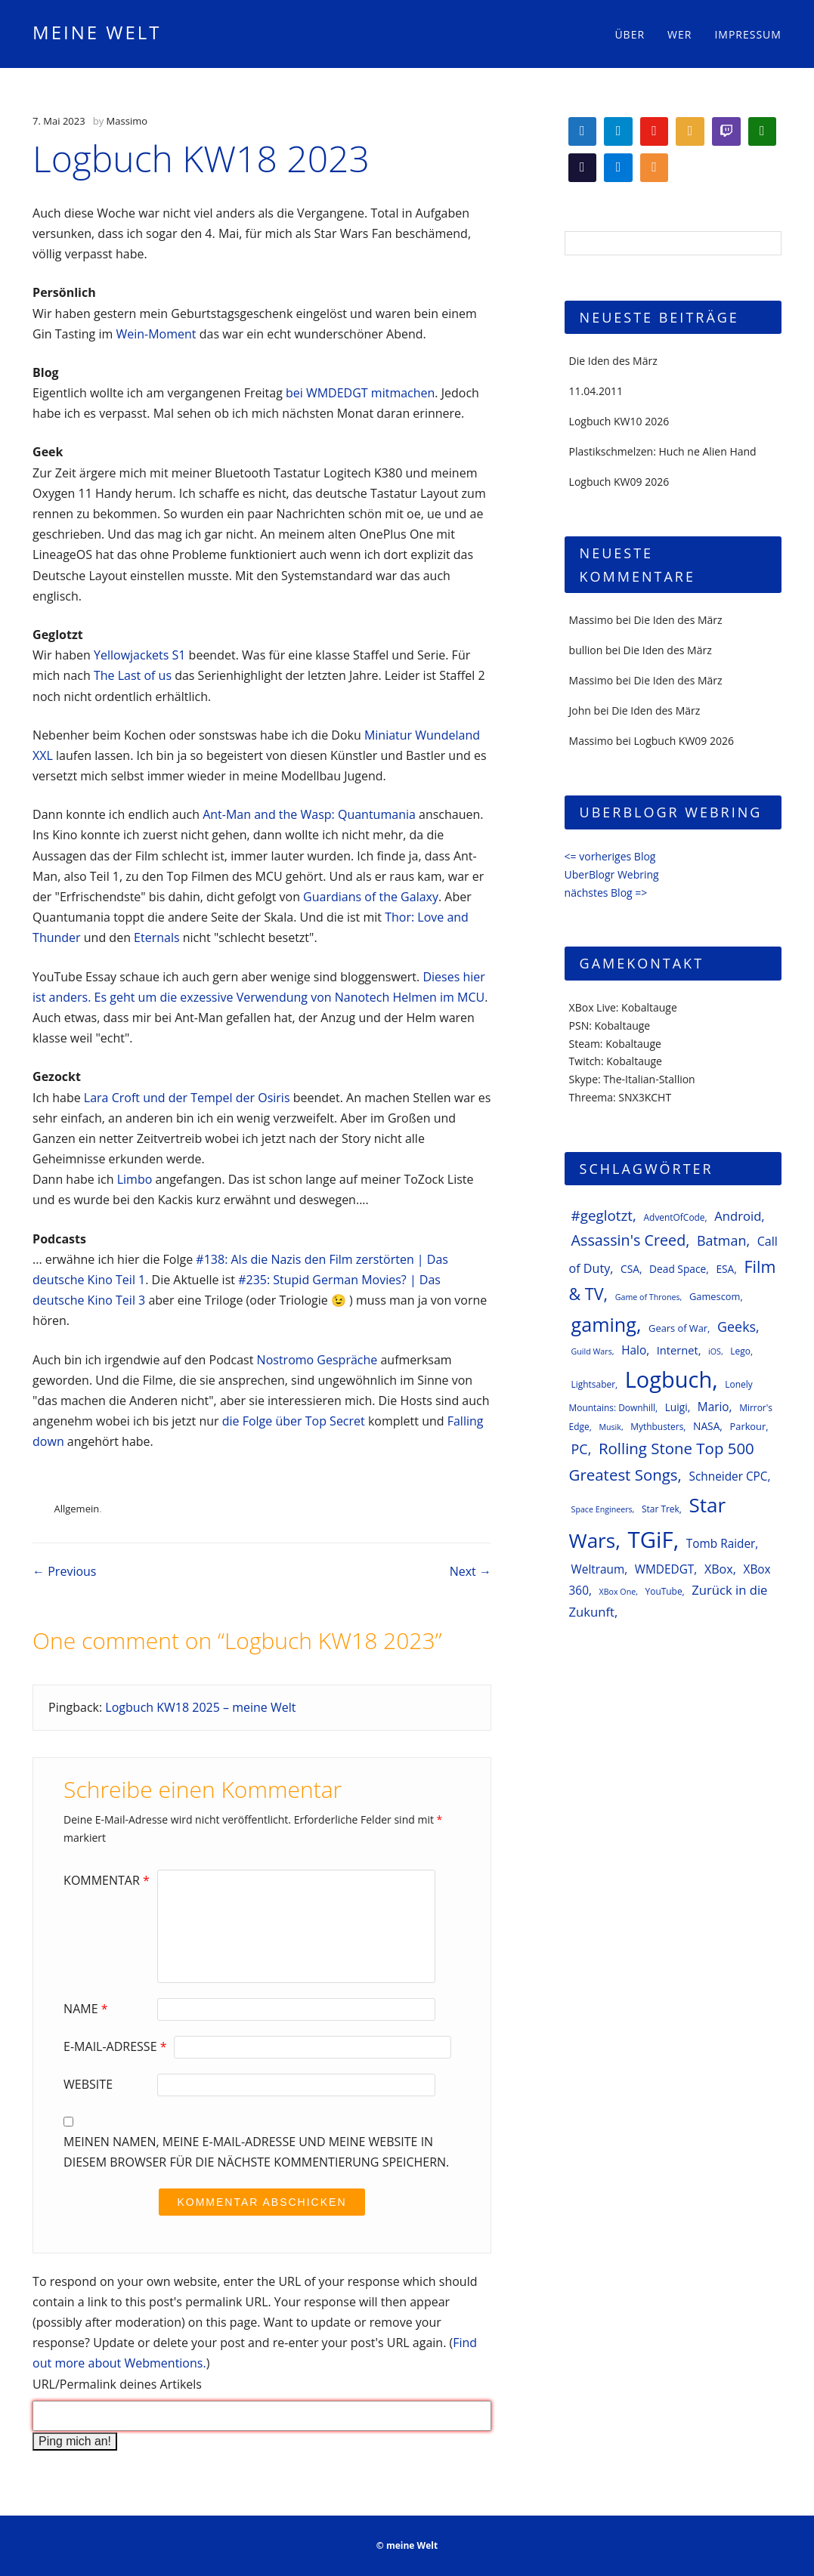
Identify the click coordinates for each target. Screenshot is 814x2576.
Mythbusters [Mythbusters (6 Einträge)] (656, 1426)
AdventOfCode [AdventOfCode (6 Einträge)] (674, 1217)
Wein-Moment (156, 334)
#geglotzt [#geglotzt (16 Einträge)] (602, 1215)
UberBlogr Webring (612, 874)
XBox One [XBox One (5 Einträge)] (617, 1591)
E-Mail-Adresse (116, 2046)
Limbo (135, 1179)
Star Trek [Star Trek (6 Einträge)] (660, 1509)
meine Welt (97, 32)
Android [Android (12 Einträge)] (737, 1216)
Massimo (127, 121)
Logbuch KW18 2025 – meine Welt (200, 1707)
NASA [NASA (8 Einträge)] (706, 1426)
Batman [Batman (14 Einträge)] (721, 1240)
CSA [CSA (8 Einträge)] (630, 1269)
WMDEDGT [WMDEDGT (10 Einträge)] (664, 1569)
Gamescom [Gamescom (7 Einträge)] (714, 1296)
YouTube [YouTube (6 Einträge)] (663, 1591)
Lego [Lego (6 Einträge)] (740, 1351)
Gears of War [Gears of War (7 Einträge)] (677, 1328)
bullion (586, 650)
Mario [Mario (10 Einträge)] (713, 1407)
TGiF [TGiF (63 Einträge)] (650, 1539)
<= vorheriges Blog (610, 856)
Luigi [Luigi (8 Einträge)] (676, 1407)
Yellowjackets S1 (139, 655)
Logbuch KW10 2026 (619, 421)
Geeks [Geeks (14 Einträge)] (736, 1326)
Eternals (156, 937)
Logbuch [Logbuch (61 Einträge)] (668, 1379)
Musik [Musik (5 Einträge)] (610, 1427)
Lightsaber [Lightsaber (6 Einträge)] (593, 1384)
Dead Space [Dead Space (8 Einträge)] (677, 1269)
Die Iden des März (613, 361)
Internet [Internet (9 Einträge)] (677, 1349)
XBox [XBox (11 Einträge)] (718, 1569)
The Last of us (133, 675)
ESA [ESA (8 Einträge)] (725, 1269)
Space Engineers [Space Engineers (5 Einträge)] (602, 1509)
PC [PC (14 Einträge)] (579, 1449)
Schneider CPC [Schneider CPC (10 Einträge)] (728, 1476)
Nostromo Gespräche (317, 1359)
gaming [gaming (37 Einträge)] (603, 1324)
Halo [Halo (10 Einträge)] (633, 1350)
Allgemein (76, 1508)
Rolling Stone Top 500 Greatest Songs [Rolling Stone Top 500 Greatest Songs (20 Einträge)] (661, 1461)
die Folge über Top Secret (293, 1421)
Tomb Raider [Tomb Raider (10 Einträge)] (721, 1544)
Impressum (748, 34)
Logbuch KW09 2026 (619, 481)
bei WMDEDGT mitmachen (360, 393)
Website (88, 2084)
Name (87, 2008)
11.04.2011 (596, 391)
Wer (679, 34)
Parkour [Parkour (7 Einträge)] (748, 1426)
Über (629, 34)
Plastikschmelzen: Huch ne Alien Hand (663, 451)
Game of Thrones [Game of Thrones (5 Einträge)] (647, 1297)
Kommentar (108, 1880)
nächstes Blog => (606, 892)
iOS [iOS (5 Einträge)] (714, 1351)
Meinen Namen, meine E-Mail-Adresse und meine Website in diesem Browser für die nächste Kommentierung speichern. (256, 2151)
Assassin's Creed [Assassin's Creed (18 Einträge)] (628, 1240)
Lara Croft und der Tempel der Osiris (187, 1097)
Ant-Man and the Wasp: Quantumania (309, 814)
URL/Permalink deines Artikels (117, 2384)
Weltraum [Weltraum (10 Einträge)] (598, 1569)
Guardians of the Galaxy (370, 896)
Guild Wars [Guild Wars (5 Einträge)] (591, 1351)
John (580, 710)
